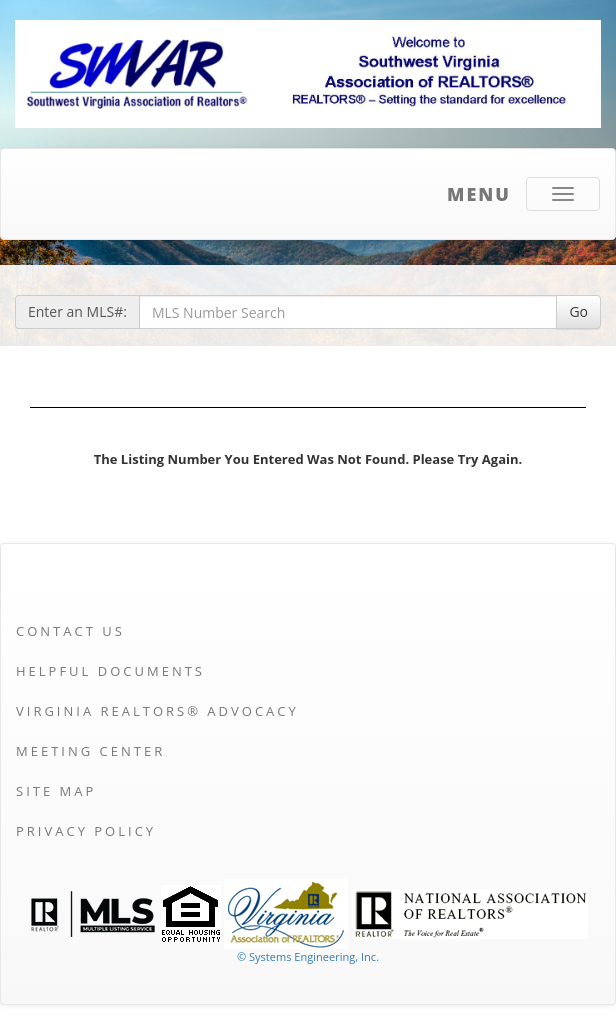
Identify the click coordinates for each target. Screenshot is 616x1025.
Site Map (56, 791)
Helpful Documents (110, 671)
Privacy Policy (86, 831)
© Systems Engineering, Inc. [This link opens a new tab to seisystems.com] (308, 956)
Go (578, 311)
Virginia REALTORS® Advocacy (157, 711)
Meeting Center (90, 751)
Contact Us (70, 631)
